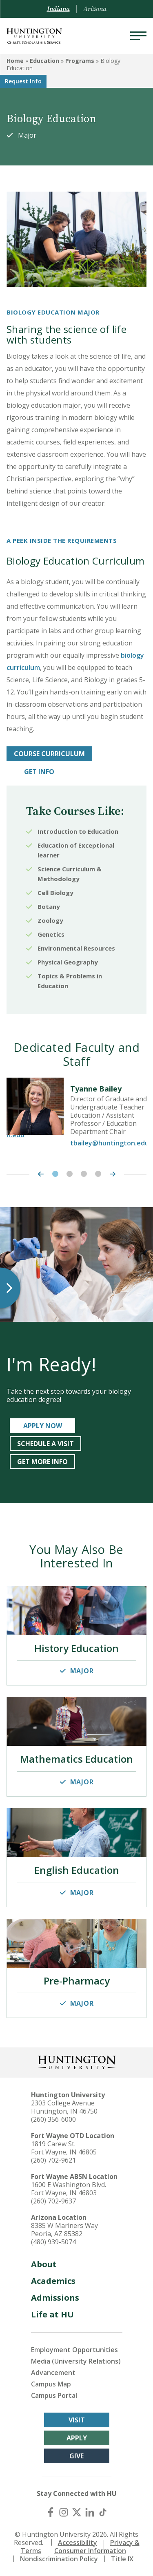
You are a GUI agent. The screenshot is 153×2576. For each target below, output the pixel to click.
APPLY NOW (42, 1425)
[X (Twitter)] (77, 2512)
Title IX (122, 2558)
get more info (42, 1461)
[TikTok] (103, 2512)
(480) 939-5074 (53, 2241)
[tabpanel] (76, 1116)
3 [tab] (84, 1174)
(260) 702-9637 (53, 2201)
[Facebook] (50, 2512)
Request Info (23, 81)
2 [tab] (70, 1174)
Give (76, 2455)
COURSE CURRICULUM (49, 753)
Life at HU (52, 2314)
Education (44, 61)
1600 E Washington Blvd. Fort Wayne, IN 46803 (68, 2188)
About (44, 2264)
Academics (53, 2280)
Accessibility (77, 2542)
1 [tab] (55, 1174)
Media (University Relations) (76, 2361)
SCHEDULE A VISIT (45, 1443)
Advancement (53, 2372)
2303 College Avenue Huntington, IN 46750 (64, 2107)
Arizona (94, 9)
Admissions (55, 2297)
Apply (77, 2437)
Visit (77, 2419)
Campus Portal (54, 2395)
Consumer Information (90, 2550)
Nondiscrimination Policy (59, 2558)
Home (15, 61)
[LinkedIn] (90, 2512)
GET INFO (39, 771)
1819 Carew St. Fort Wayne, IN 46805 (64, 2147)
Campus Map (51, 2384)
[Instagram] (64, 2512)
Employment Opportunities (74, 2349)
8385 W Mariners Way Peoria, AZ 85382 (64, 2229)
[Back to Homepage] (77, 2061)
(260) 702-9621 (53, 2160)
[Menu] (138, 36)
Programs (79, 61)
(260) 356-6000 (53, 2119)
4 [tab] (98, 1174)
